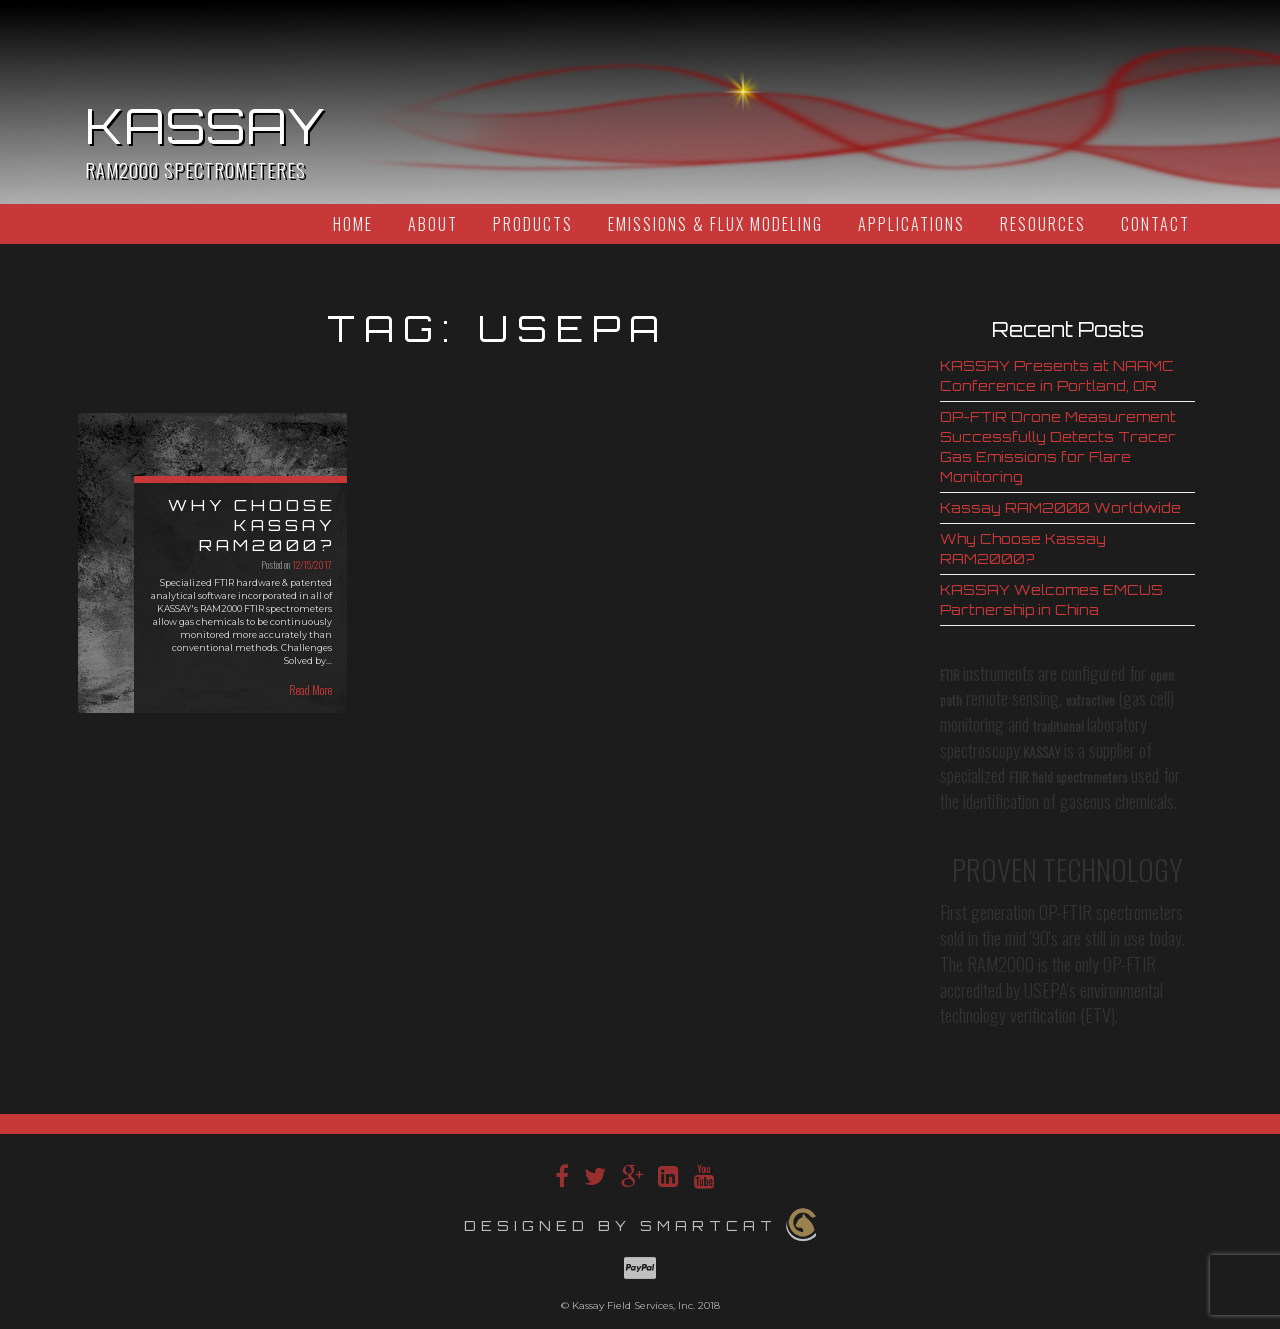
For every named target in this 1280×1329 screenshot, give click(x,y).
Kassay (205, 125)
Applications (911, 224)
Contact (1155, 224)
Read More (310, 689)
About (433, 224)
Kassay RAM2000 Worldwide (1060, 507)
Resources (1043, 224)
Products (533, 224)
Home (353, 224)
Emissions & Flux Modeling (715, 224)
